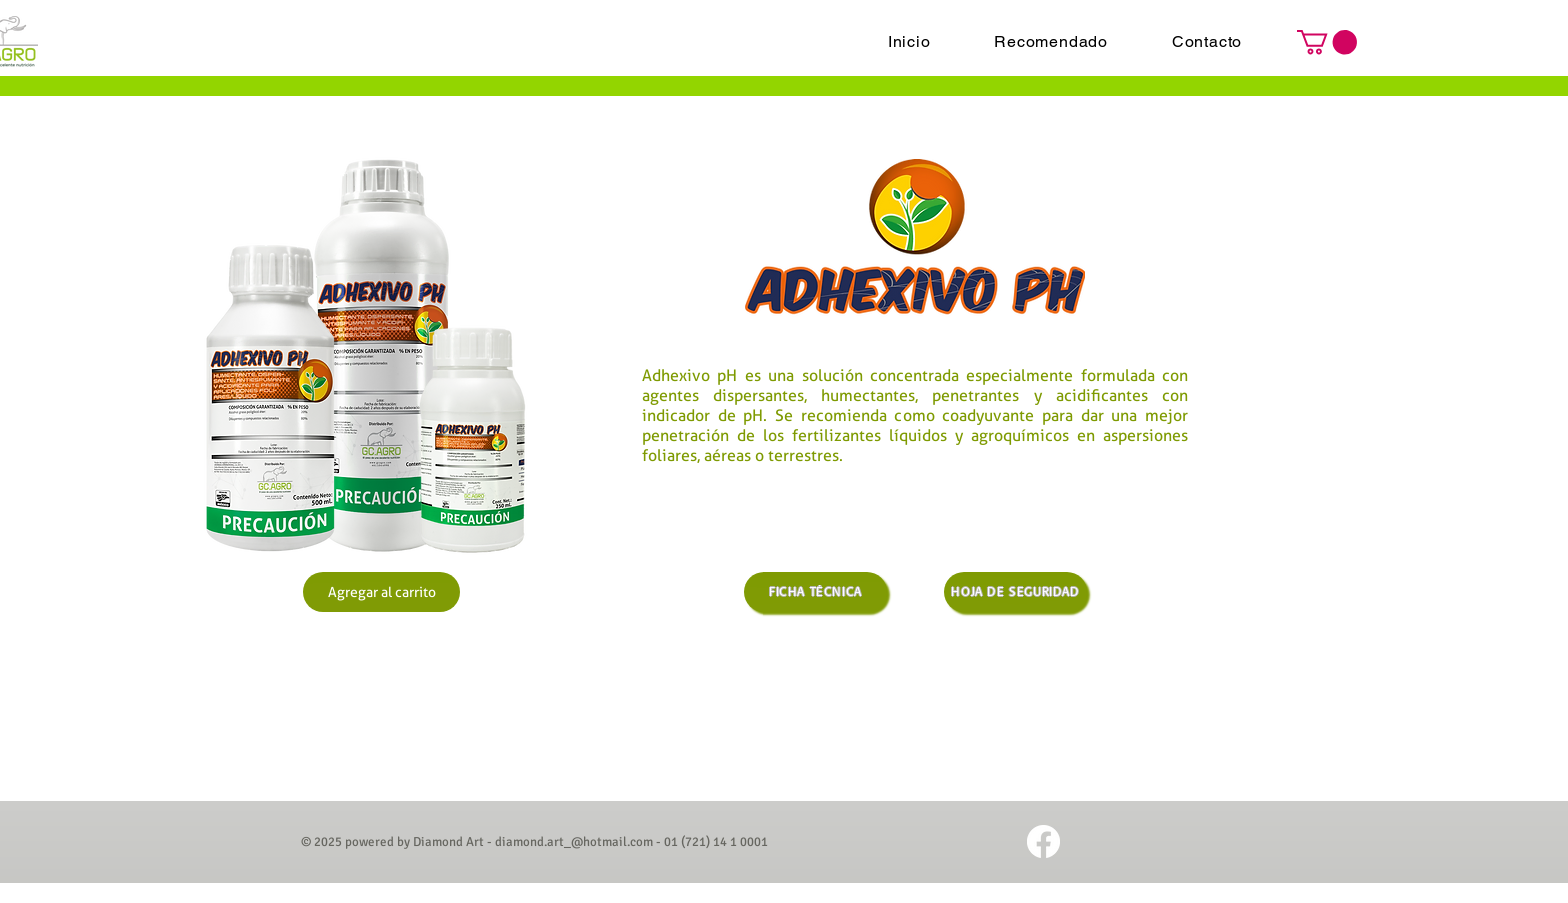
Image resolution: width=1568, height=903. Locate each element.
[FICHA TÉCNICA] (815, 592)
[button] (1327, 42)
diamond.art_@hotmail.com (574, 842)
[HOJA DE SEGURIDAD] (1015, 592)
